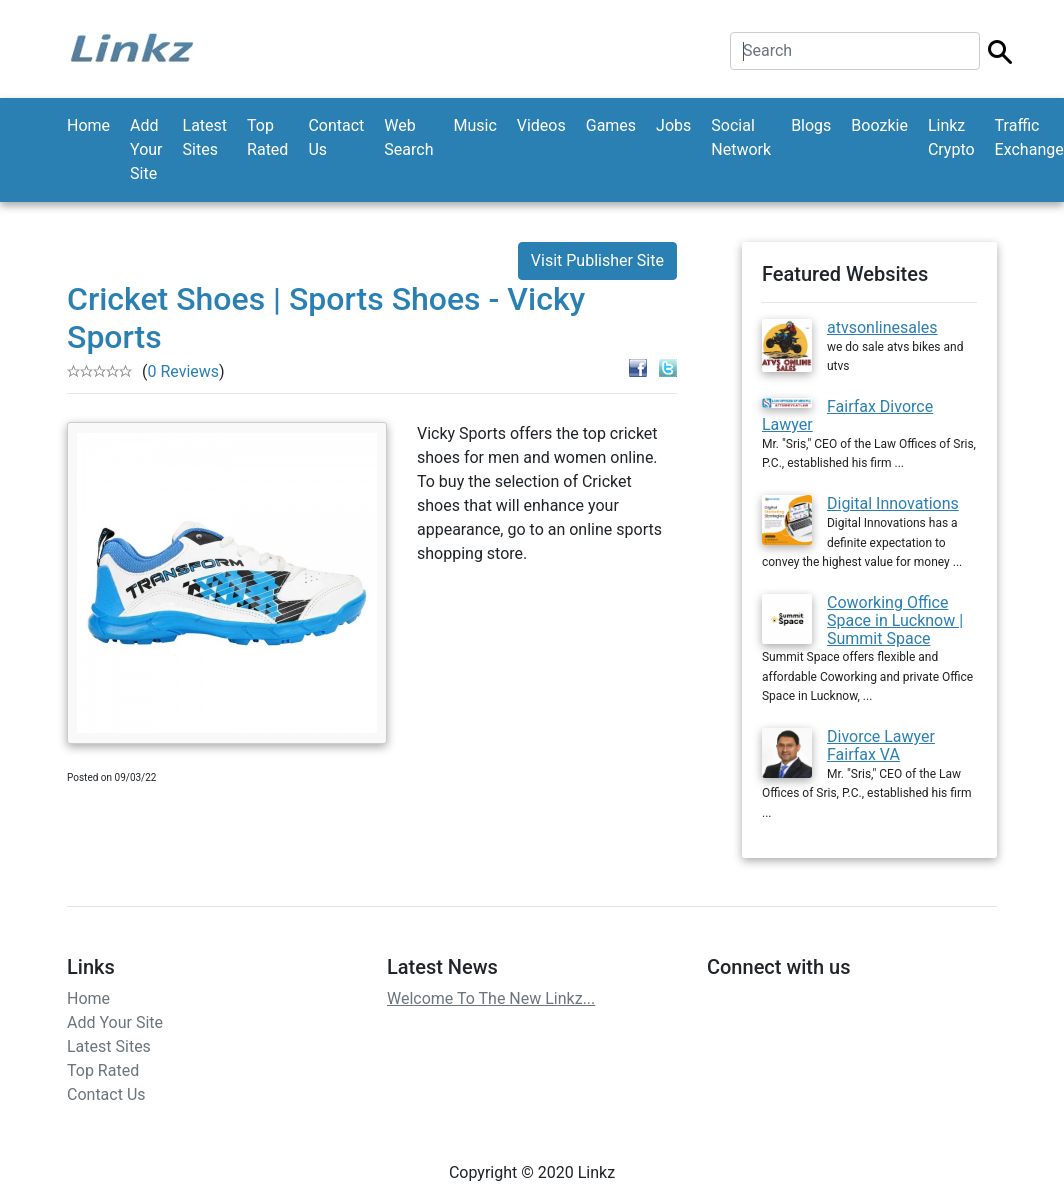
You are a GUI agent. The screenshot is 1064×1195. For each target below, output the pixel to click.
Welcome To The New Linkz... (491, 998)
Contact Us (336, 137)
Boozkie (879, 125)
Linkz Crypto (951, 137)
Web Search (408, 137)
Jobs (673, 125)
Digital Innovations (893, 503)
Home (88, 125)
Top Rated (267, 137)
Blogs (811, 125)
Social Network (741, 137)
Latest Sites (205, 137)
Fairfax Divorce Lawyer (847, 415)
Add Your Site (146, 149)
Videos (541, 125)
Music (474, 125)
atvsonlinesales (882, 327)
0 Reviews (183, 371)
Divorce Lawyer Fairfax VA (881, 745)
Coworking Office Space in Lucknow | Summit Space (895, 620)
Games (611, 125)
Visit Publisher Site (597, 260)
